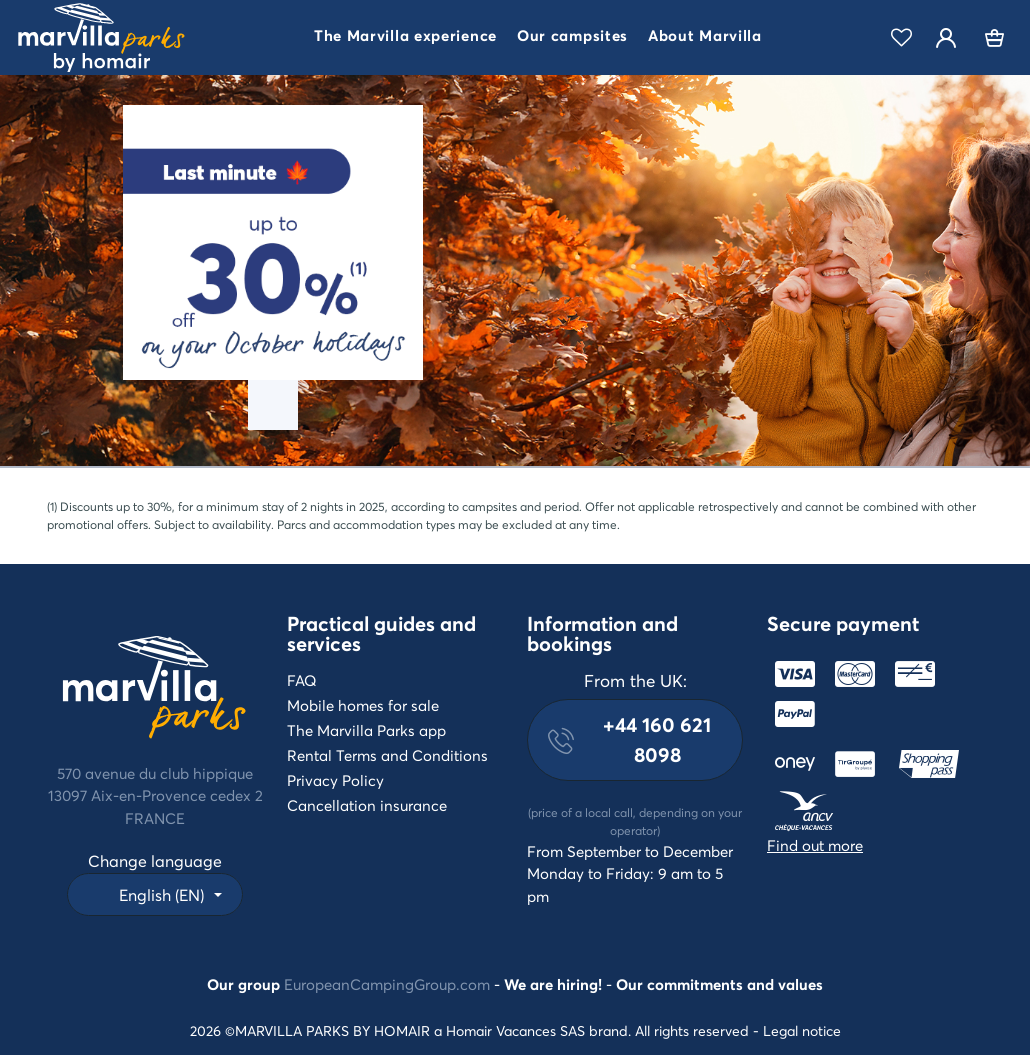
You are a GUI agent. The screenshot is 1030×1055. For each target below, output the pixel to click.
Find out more (815, 845)
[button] (405, 38)
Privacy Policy (335, 780)
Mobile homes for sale (363, 705)
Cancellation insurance (367, 805)
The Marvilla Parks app (366, 730)
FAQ (302, 680)
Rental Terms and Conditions (387, 755)
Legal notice (802, 1030)
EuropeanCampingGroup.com (387, 984)
